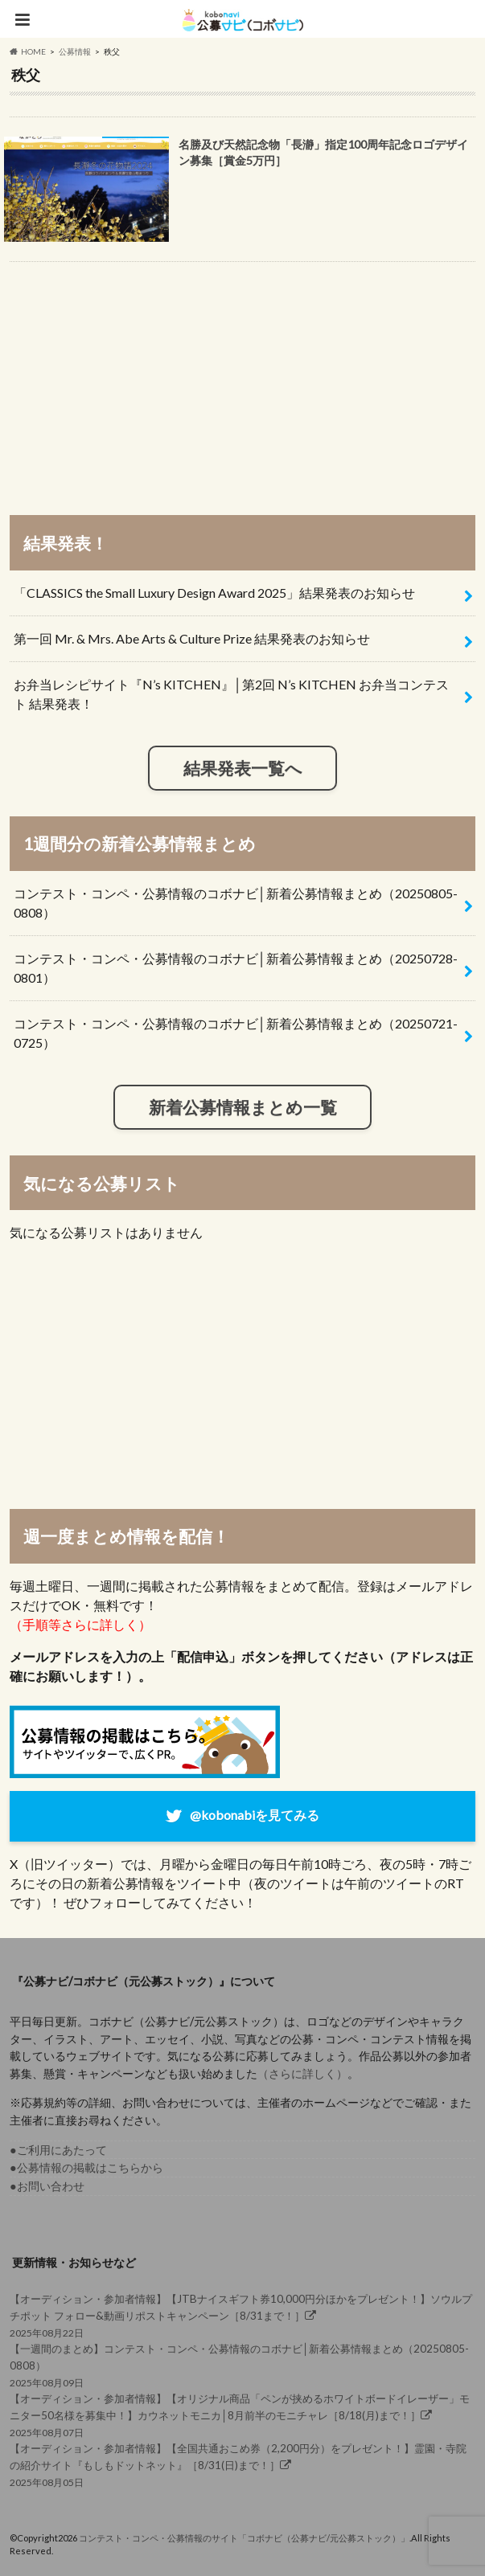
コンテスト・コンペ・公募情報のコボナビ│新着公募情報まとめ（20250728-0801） (236, 968)
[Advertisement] (242, 380)
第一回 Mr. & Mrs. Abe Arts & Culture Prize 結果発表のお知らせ (192, 638)
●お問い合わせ (47, 2186)
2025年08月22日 (242, 2314)
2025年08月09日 (242, 2364)
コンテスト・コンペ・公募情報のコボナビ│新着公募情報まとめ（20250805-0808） (236, 902)
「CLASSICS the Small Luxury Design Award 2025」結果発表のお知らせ (214, 592)
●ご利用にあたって (58, 2150)
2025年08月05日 (242, 2464)
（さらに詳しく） (302, 2073)
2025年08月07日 (242, 2414)
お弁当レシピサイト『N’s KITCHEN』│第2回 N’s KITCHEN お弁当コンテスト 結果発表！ (231, 694)
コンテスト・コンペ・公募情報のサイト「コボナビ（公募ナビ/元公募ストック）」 (244, 2538)
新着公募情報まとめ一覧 (243, 1107)
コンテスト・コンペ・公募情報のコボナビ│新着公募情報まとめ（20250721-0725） (236, 1033)
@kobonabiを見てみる (254, 1814)
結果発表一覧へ (242, 768)
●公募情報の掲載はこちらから (86, 2167)
